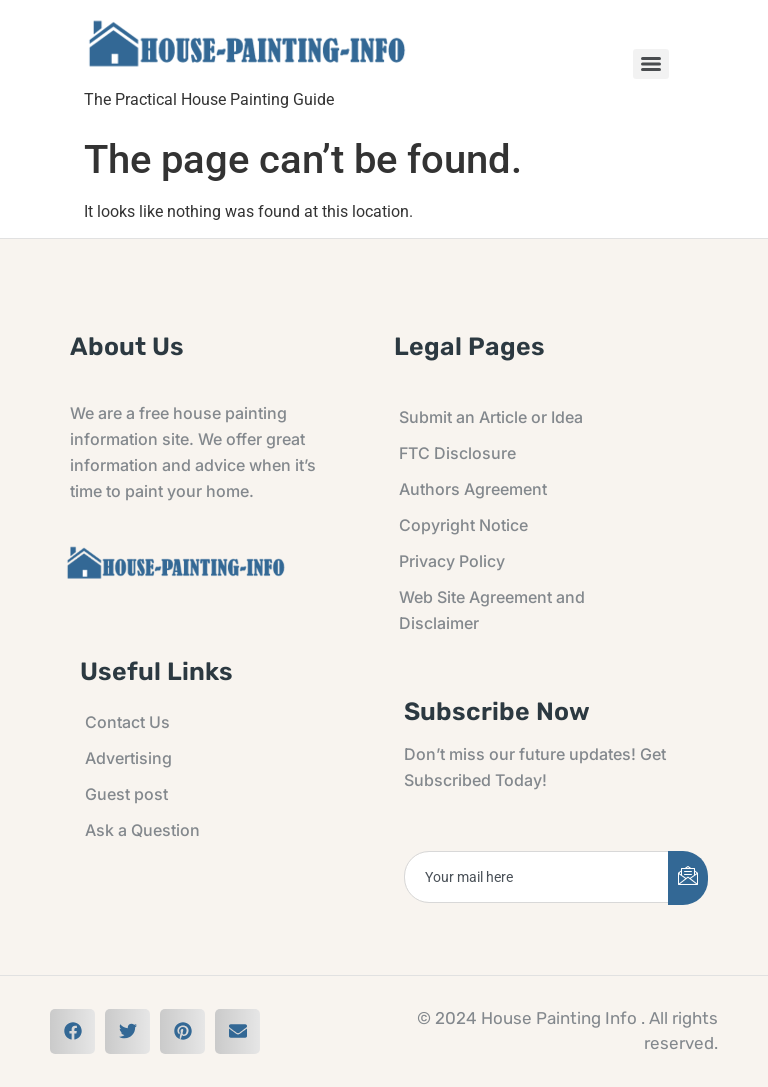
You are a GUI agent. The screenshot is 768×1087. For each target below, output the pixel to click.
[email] (537, 877)
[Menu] (651, 64)
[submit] (688, 878)
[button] (72, 1031)
